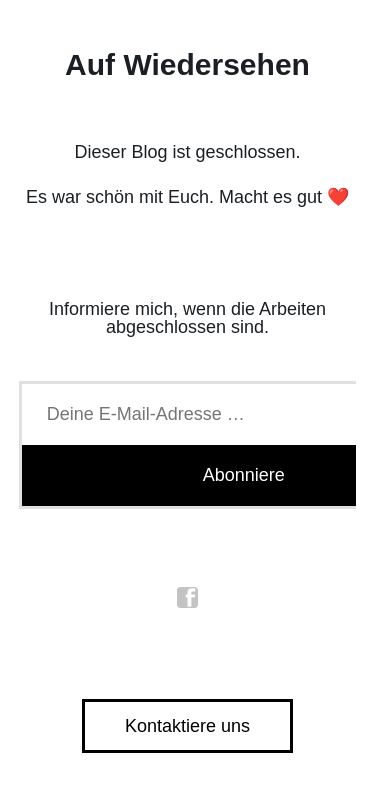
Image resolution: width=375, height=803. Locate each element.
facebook (188, 598)
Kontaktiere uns (187, 726)
